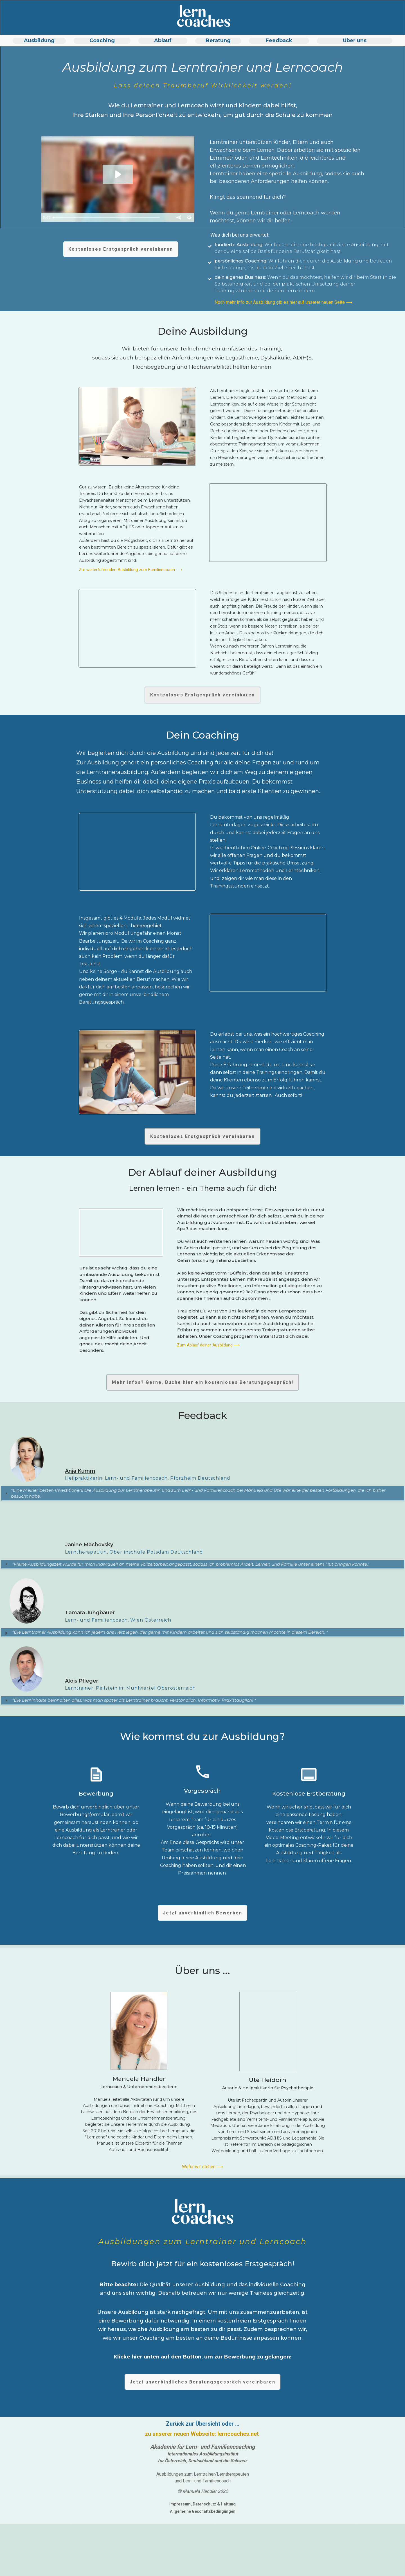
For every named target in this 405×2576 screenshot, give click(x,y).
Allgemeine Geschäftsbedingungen (202, 2515)
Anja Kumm (80, 1471)
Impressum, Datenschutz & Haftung (202, 2508)
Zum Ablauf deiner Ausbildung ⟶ (208, 1345)
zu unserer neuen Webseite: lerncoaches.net (202, 2437)
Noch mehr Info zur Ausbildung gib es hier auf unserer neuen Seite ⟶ (283, 302)
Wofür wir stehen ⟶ (202, 2170)
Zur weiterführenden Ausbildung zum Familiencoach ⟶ (130, 569)
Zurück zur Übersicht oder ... (203, 2427)
